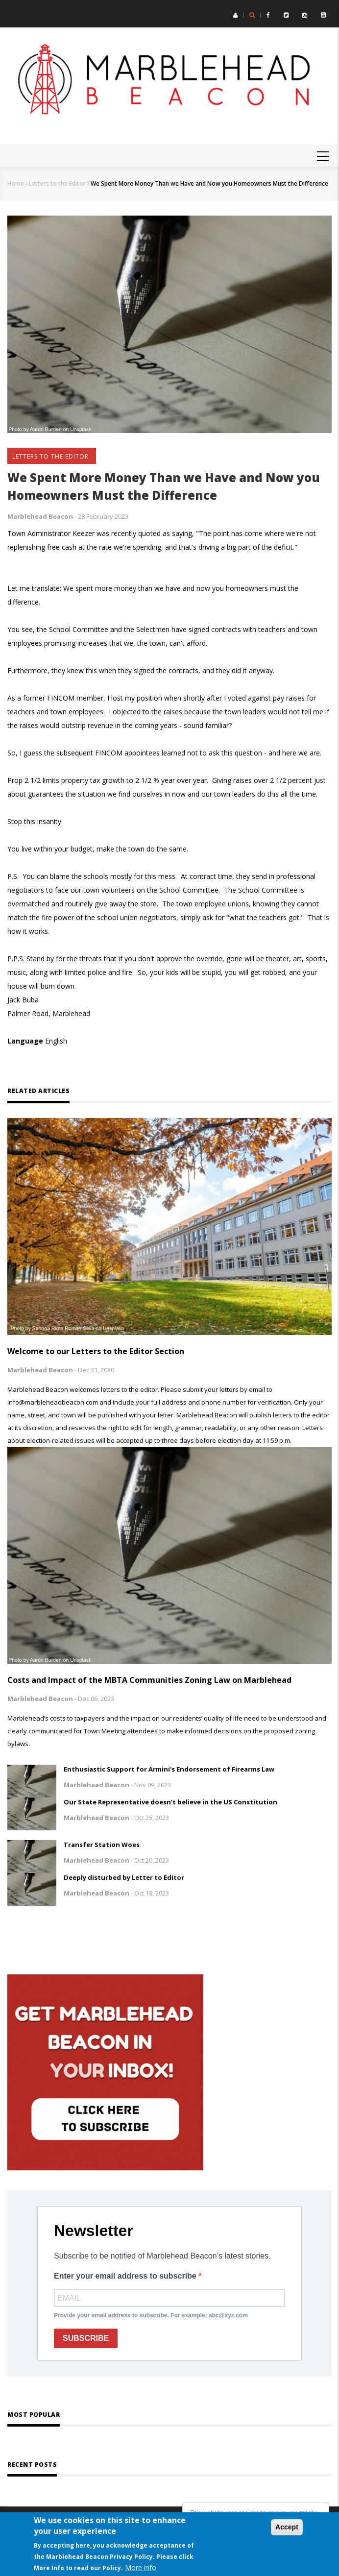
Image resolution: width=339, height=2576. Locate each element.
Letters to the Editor (57, 183)
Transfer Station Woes (102, 1844)
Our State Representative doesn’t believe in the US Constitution (170, 1802)
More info (140, 2567)
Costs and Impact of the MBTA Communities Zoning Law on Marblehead (149, 1680)
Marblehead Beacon (40, 516)
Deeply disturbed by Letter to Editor (124, 1877)
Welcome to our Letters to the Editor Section (95, 1351)
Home (15, 183)
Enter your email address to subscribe (126, 2276)
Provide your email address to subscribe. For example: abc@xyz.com (151, 2315)
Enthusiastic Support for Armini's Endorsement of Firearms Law (169, 1769)
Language (25, 1040)
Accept (286, 2527)
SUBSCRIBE (86, 2338)
